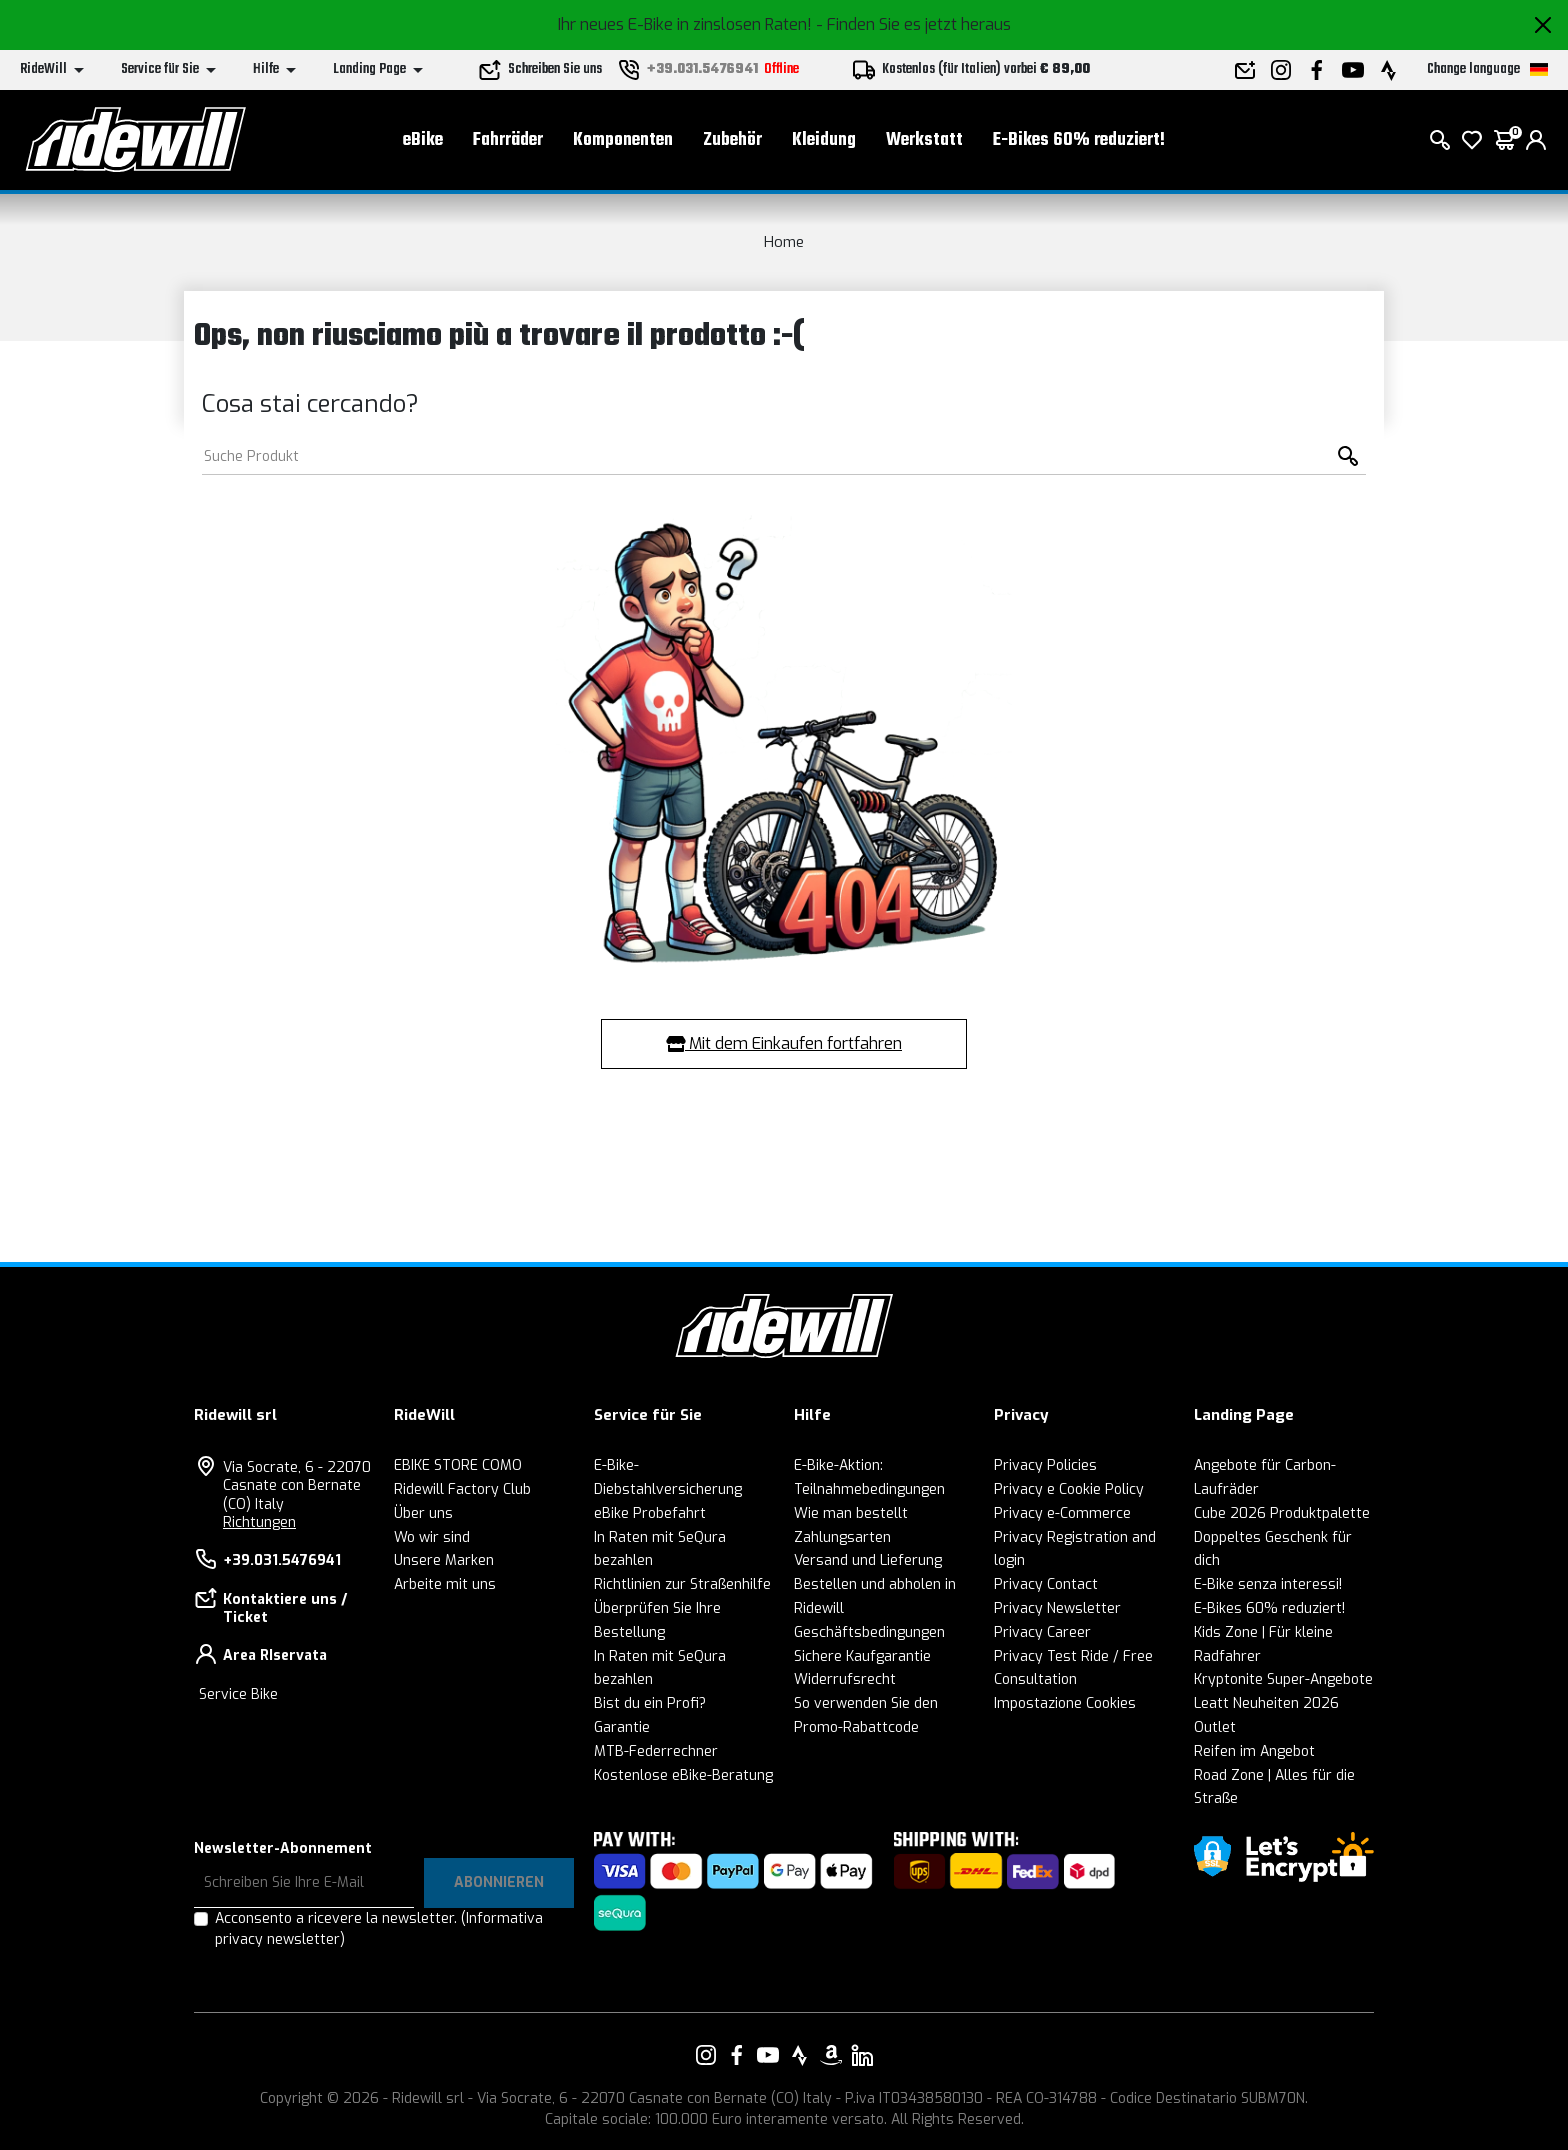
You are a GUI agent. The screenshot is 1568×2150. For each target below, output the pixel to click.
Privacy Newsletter (1057, 1608)
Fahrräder (508, 140)
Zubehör (732, 140)
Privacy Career (1042, 1632)
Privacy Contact (1046, 1584)
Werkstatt (924, 140)
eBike (423, 140)
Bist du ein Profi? (650, 1703)
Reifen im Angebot (1254, 1751)
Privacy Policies (1045, 1465)
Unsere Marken (444, 1560)
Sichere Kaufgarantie (862, 1656)
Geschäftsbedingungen (869, 1632)
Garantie (622, 1727)
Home (784, 242)
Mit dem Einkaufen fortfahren (784, 1043)
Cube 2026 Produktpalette (1282, 1513)
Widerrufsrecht (845, 1679)
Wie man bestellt (851, 1513)
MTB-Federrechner (656, 1751)
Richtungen (259, 1522)
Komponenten (623, 140)
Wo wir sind (432, 1537)
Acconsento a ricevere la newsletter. (379, 1929)
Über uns (423, 1513)
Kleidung (824, 140)
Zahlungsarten (842, 1537)
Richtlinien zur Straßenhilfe (682, 1584)
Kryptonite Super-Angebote (1283, 1679)
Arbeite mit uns (445, 1584)
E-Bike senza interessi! (1268, 1584)
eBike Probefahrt (650, 1513)
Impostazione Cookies (1065, 1703)
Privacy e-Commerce (1062, 1513)
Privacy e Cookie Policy (1069, 1489)
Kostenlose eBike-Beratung (683, 1775)
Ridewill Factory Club (462, 1489)
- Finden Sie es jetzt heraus (913, 24)
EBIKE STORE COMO (458, 1465)
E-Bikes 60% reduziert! (1079, 140)
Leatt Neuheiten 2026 (1266, 1703)
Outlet (1215, 1727)
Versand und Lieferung (868, 1560)
